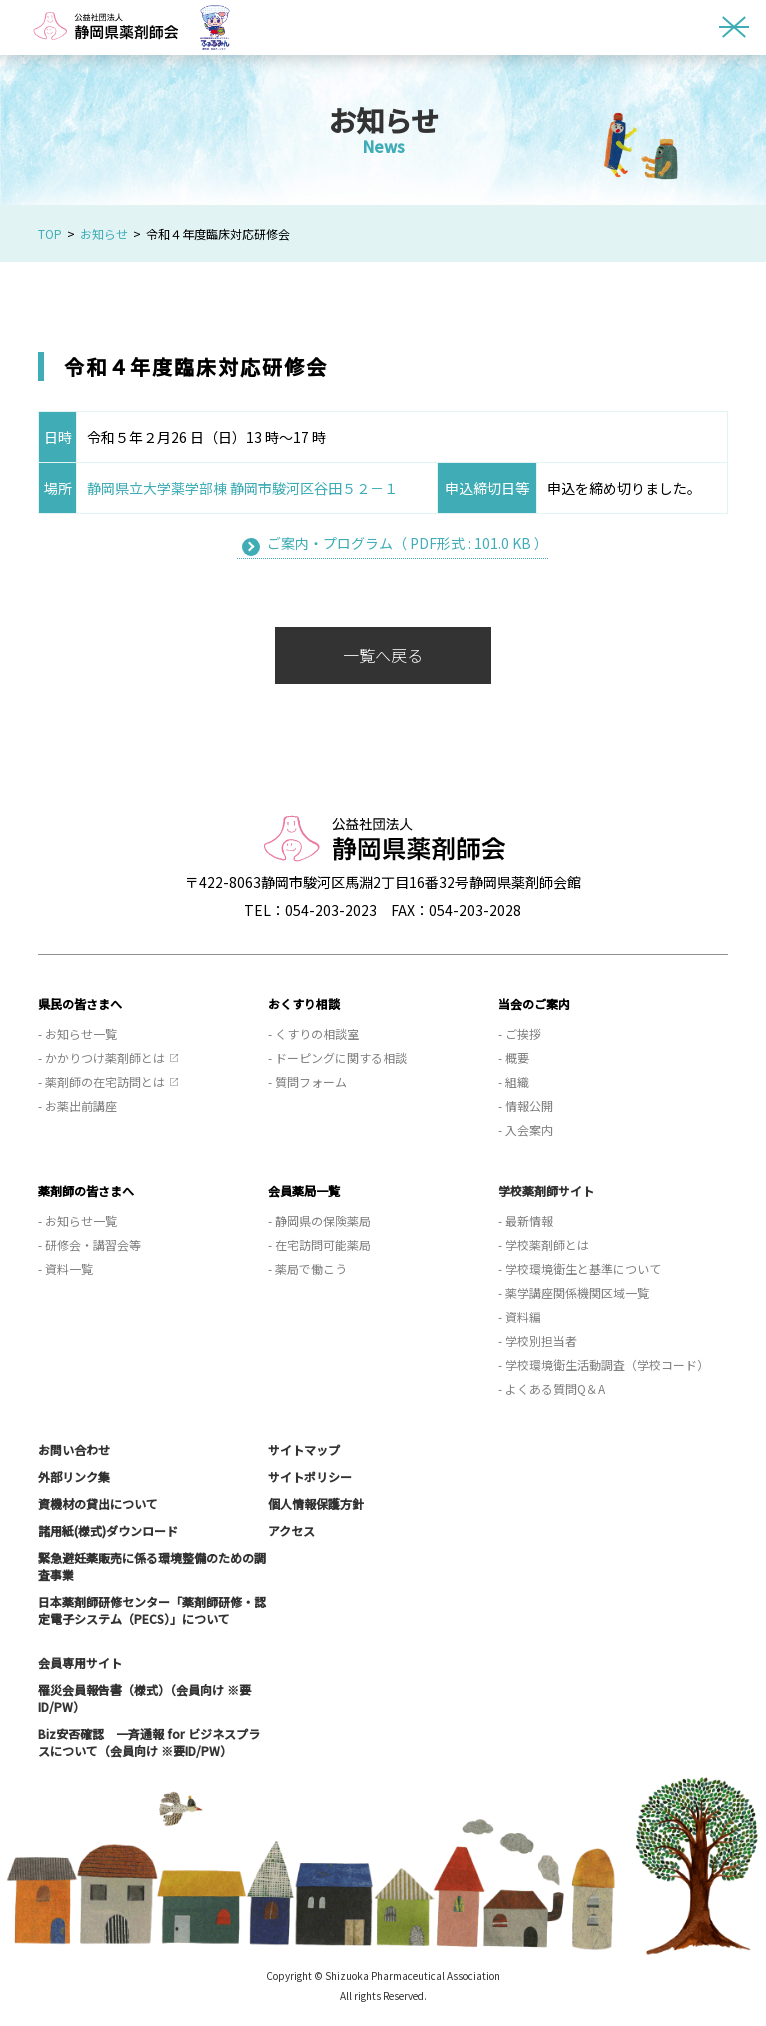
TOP (50, 233)
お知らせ (104, 233)
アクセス (291, 1530)
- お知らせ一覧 (77, 1033)
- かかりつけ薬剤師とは (101, 1057)
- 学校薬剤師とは (543, 1244)
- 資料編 (519, 1316)
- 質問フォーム (307, 1081)
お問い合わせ (74, 1449)
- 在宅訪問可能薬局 (319, 1244)
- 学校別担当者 (537, 1340)
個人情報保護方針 (316, 1503)
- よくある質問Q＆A (551, 1388)
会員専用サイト (80, 1662)
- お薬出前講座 (77, 1105)
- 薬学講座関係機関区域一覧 (573, 1292)
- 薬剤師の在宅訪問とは (101, 1081)
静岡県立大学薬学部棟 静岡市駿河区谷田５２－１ (242, 488)
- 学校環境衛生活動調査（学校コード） (603, 1364)
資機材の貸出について (98, 1503)
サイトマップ (304, 1449)
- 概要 (513, 1057)
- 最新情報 (525, 1220)
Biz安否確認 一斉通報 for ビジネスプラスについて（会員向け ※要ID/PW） (149, 1742)
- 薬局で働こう (307, 1268)
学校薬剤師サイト (546, 1190)
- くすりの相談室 (313, 1033)
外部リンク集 (74, 1476)
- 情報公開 (525, 1105)
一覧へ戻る (383, 655)
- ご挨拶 (519, 1033)
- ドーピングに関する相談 (337, 1057)
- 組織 (513, 1081)
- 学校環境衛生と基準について (579, 1268)
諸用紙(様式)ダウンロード (108, 1530)
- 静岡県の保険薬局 (319, 1220)
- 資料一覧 (65, 1268)
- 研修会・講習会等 (89, 1244)
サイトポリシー (310, 1476)
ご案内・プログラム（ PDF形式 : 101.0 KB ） (407, 543)
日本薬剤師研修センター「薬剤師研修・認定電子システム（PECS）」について (152, 1610)
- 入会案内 (525, 1129)
